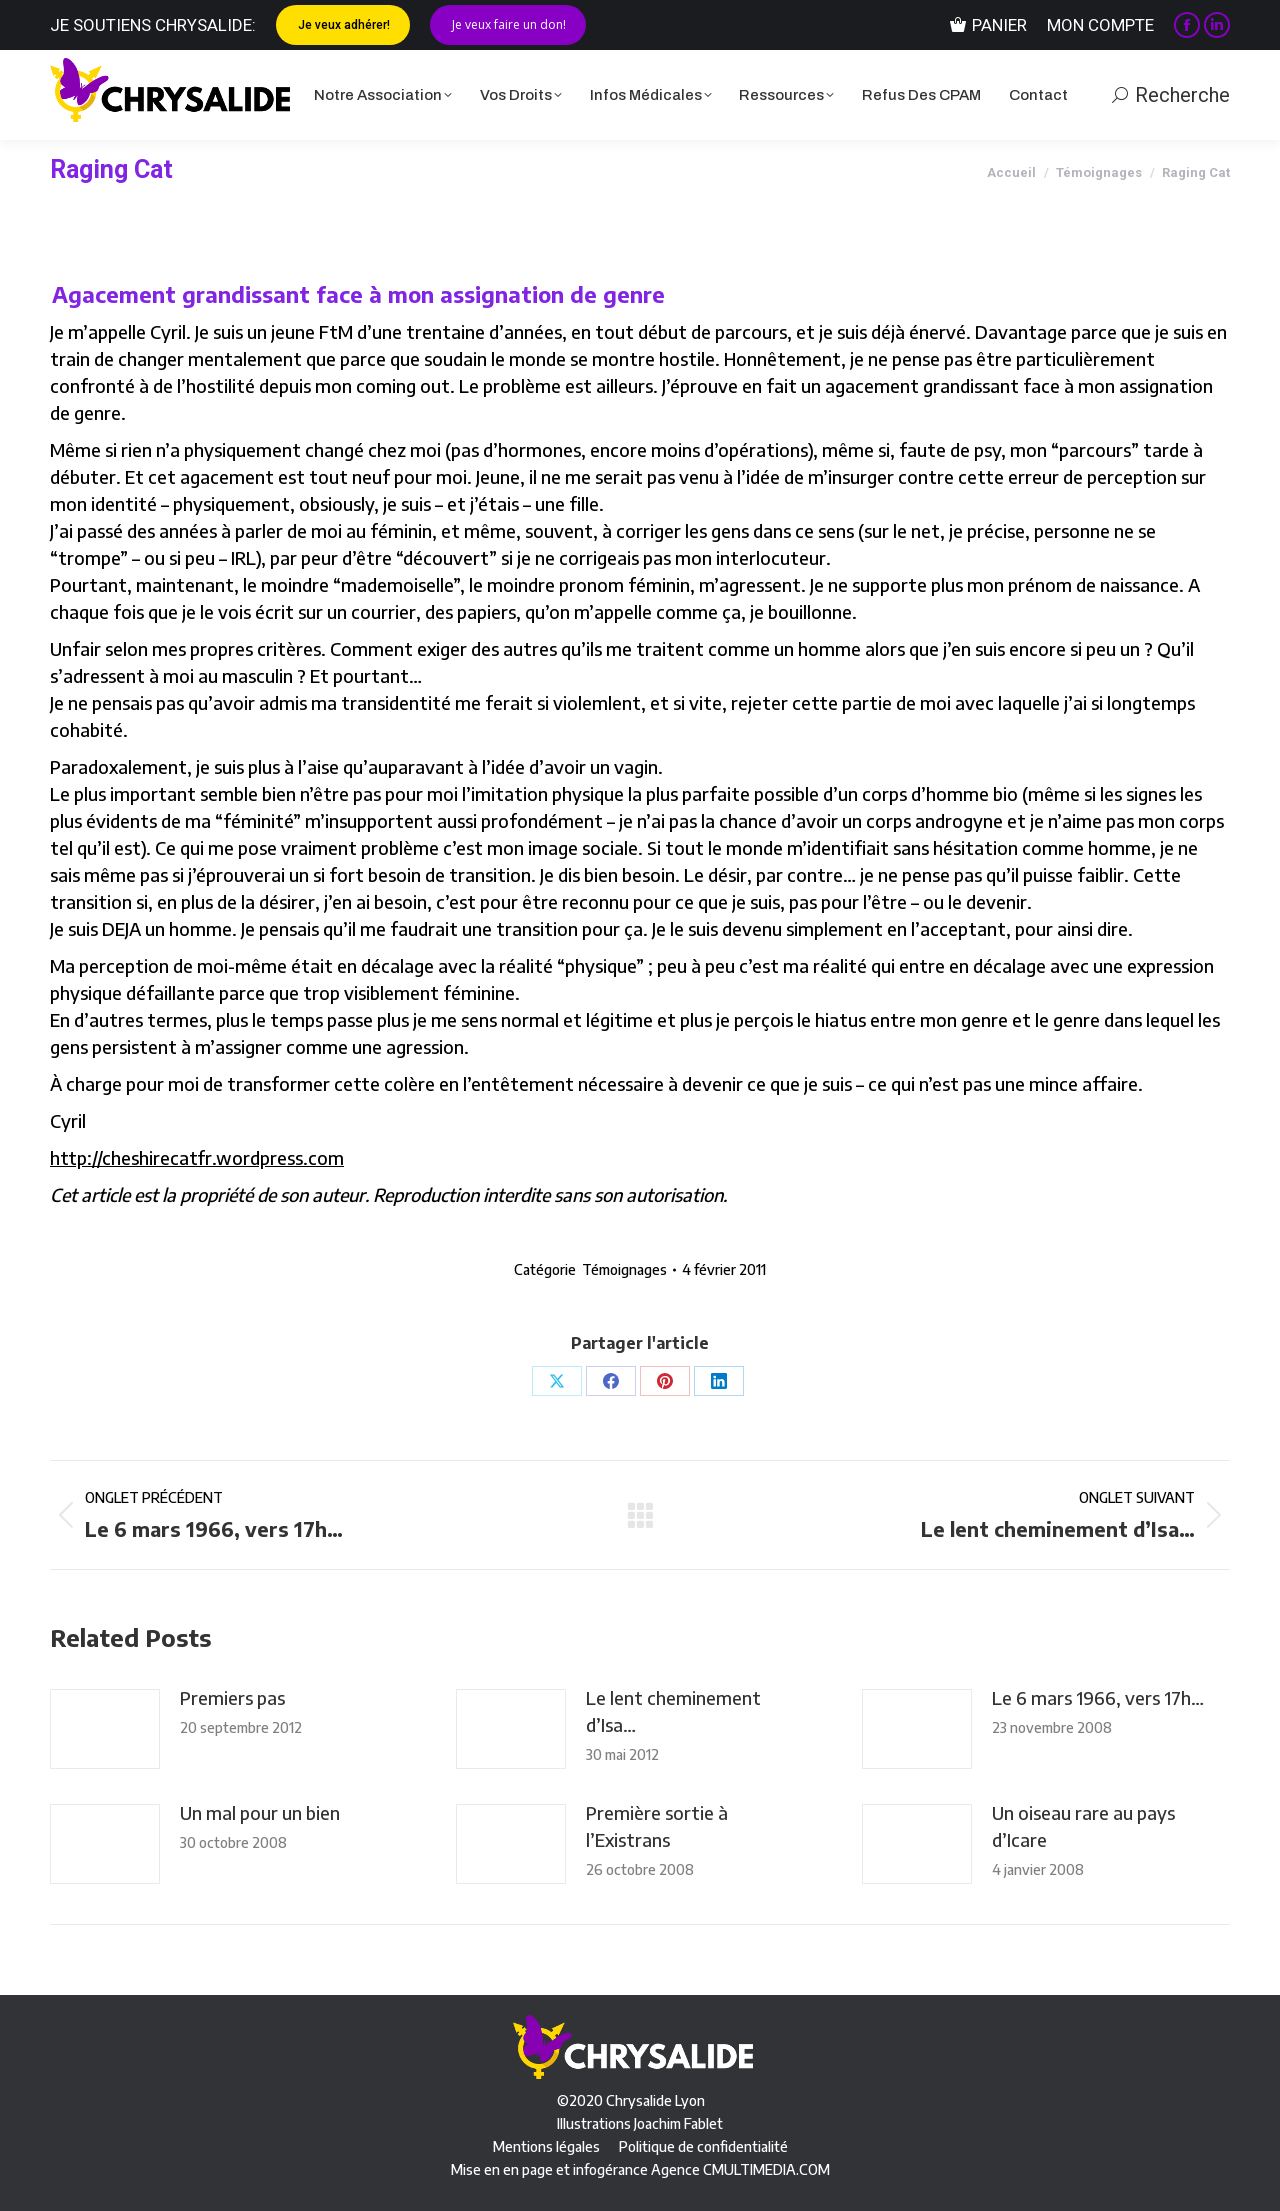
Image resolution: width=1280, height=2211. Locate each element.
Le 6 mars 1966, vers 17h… (1098, 1697)
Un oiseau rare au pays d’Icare (1083, 1826)
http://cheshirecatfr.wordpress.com (197, 1157)
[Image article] (105, 1729)
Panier (988, 25)
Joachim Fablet (678, 2123)
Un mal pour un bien (260, 1812)
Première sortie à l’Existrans (657, 1826)
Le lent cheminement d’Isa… (673, 1711)
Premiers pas (232, 1697)
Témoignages (624, 1269)
